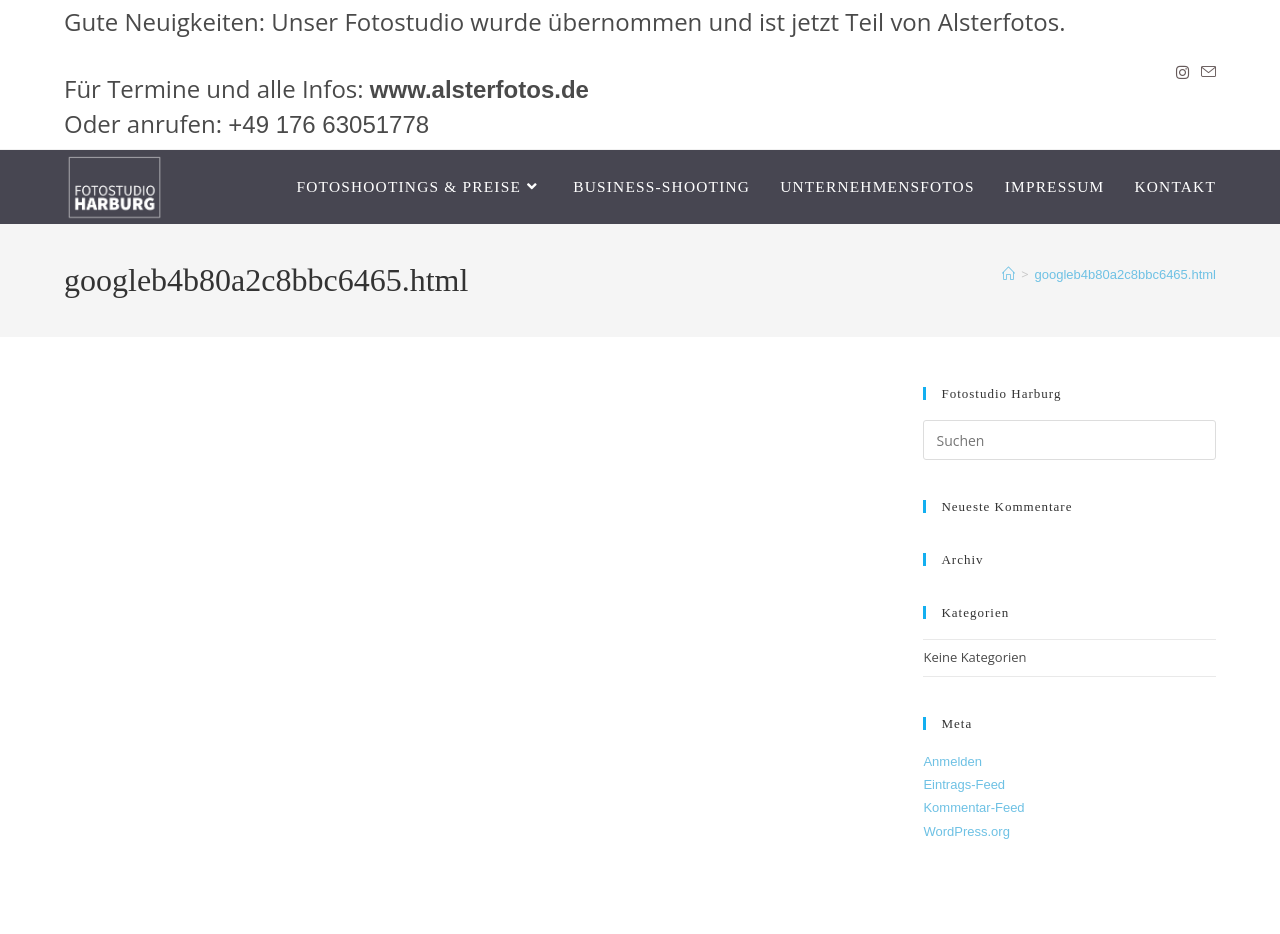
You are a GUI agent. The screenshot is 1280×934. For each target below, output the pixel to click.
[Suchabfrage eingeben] (1069, 440)
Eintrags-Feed (964, 784)
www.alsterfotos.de (479, 89)
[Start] (1008, 274)
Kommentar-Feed (973, 807)
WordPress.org (966, 831)
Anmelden (952, 761)
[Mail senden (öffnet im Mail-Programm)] (1205, 73)
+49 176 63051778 (328, 124)
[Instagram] (1182, 73)
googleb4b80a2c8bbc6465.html (1125, 274)
